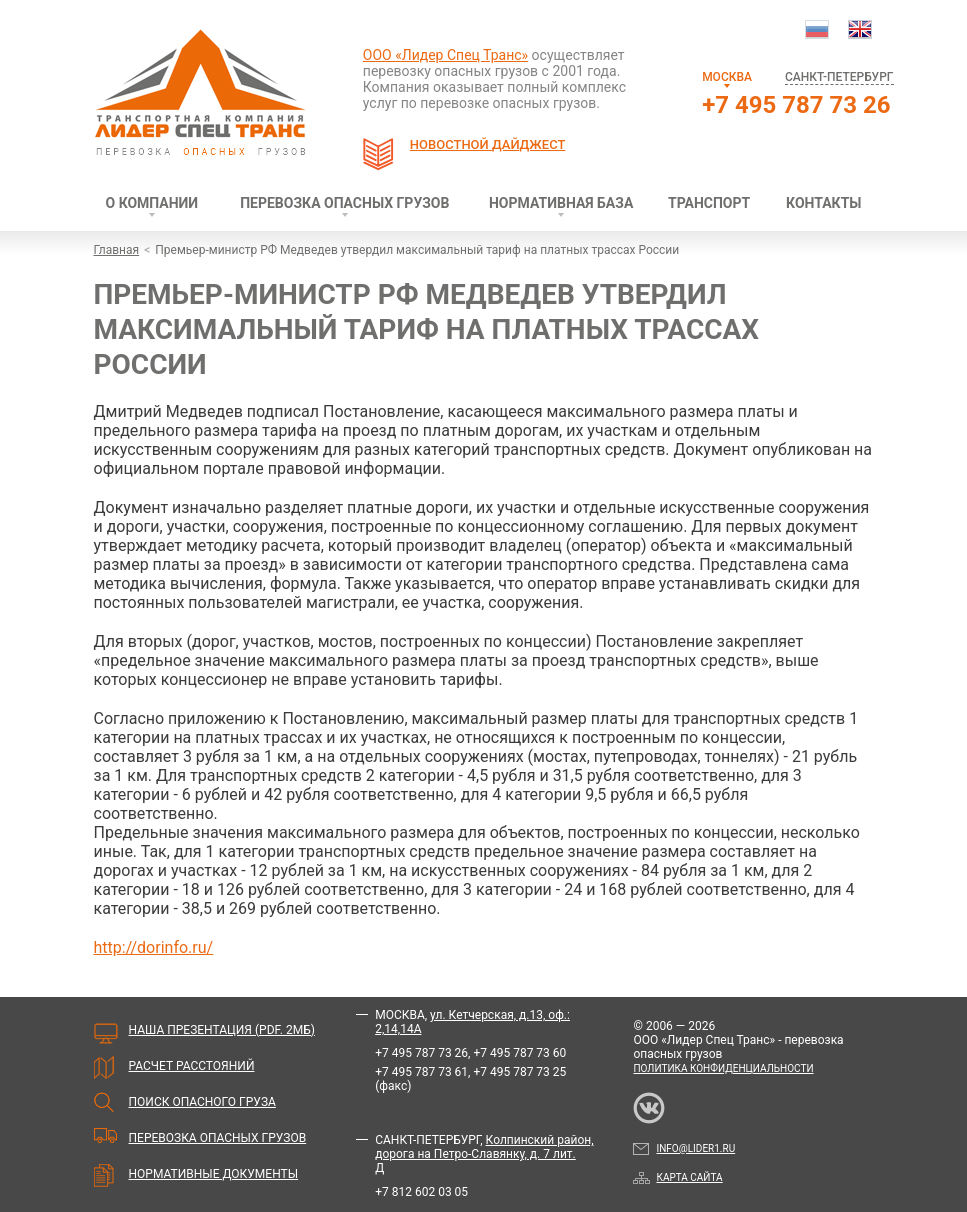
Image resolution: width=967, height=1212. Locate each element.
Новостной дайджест (488, 144)
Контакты (823, 203)
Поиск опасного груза (202, 1102)
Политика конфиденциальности (723, 1068)
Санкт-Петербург (839, 77)
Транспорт (709, 203)
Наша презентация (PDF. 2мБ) (222, 1030)
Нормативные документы (214, 1174)
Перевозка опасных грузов (344, 203)
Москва (727, 77)
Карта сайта (677, 1177)
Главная (117, 250)
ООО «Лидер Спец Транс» (445, 55)
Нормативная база (561, 203)
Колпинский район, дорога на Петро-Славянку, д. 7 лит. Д (484, 1154)
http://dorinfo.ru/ (154, 947)
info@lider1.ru (684, 1148)
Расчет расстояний (192, 1066)
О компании (152, 203)
